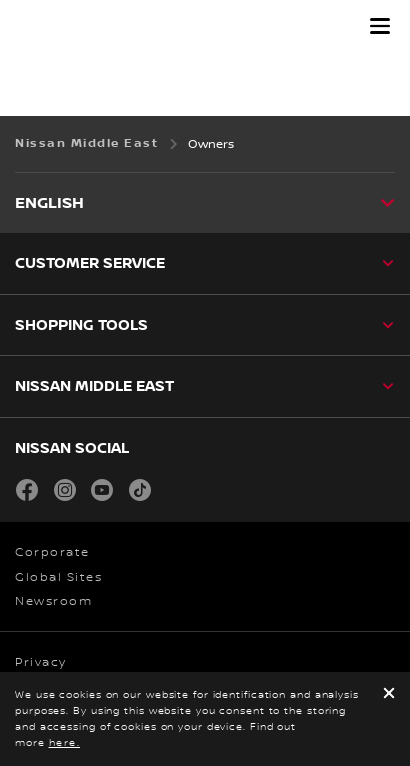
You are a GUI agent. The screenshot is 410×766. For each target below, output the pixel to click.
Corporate (52, 552)
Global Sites (58, 577)
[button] (380, 26)
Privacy (41, 662)
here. (65, 742)
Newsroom (53, 601)
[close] (389, 694)
